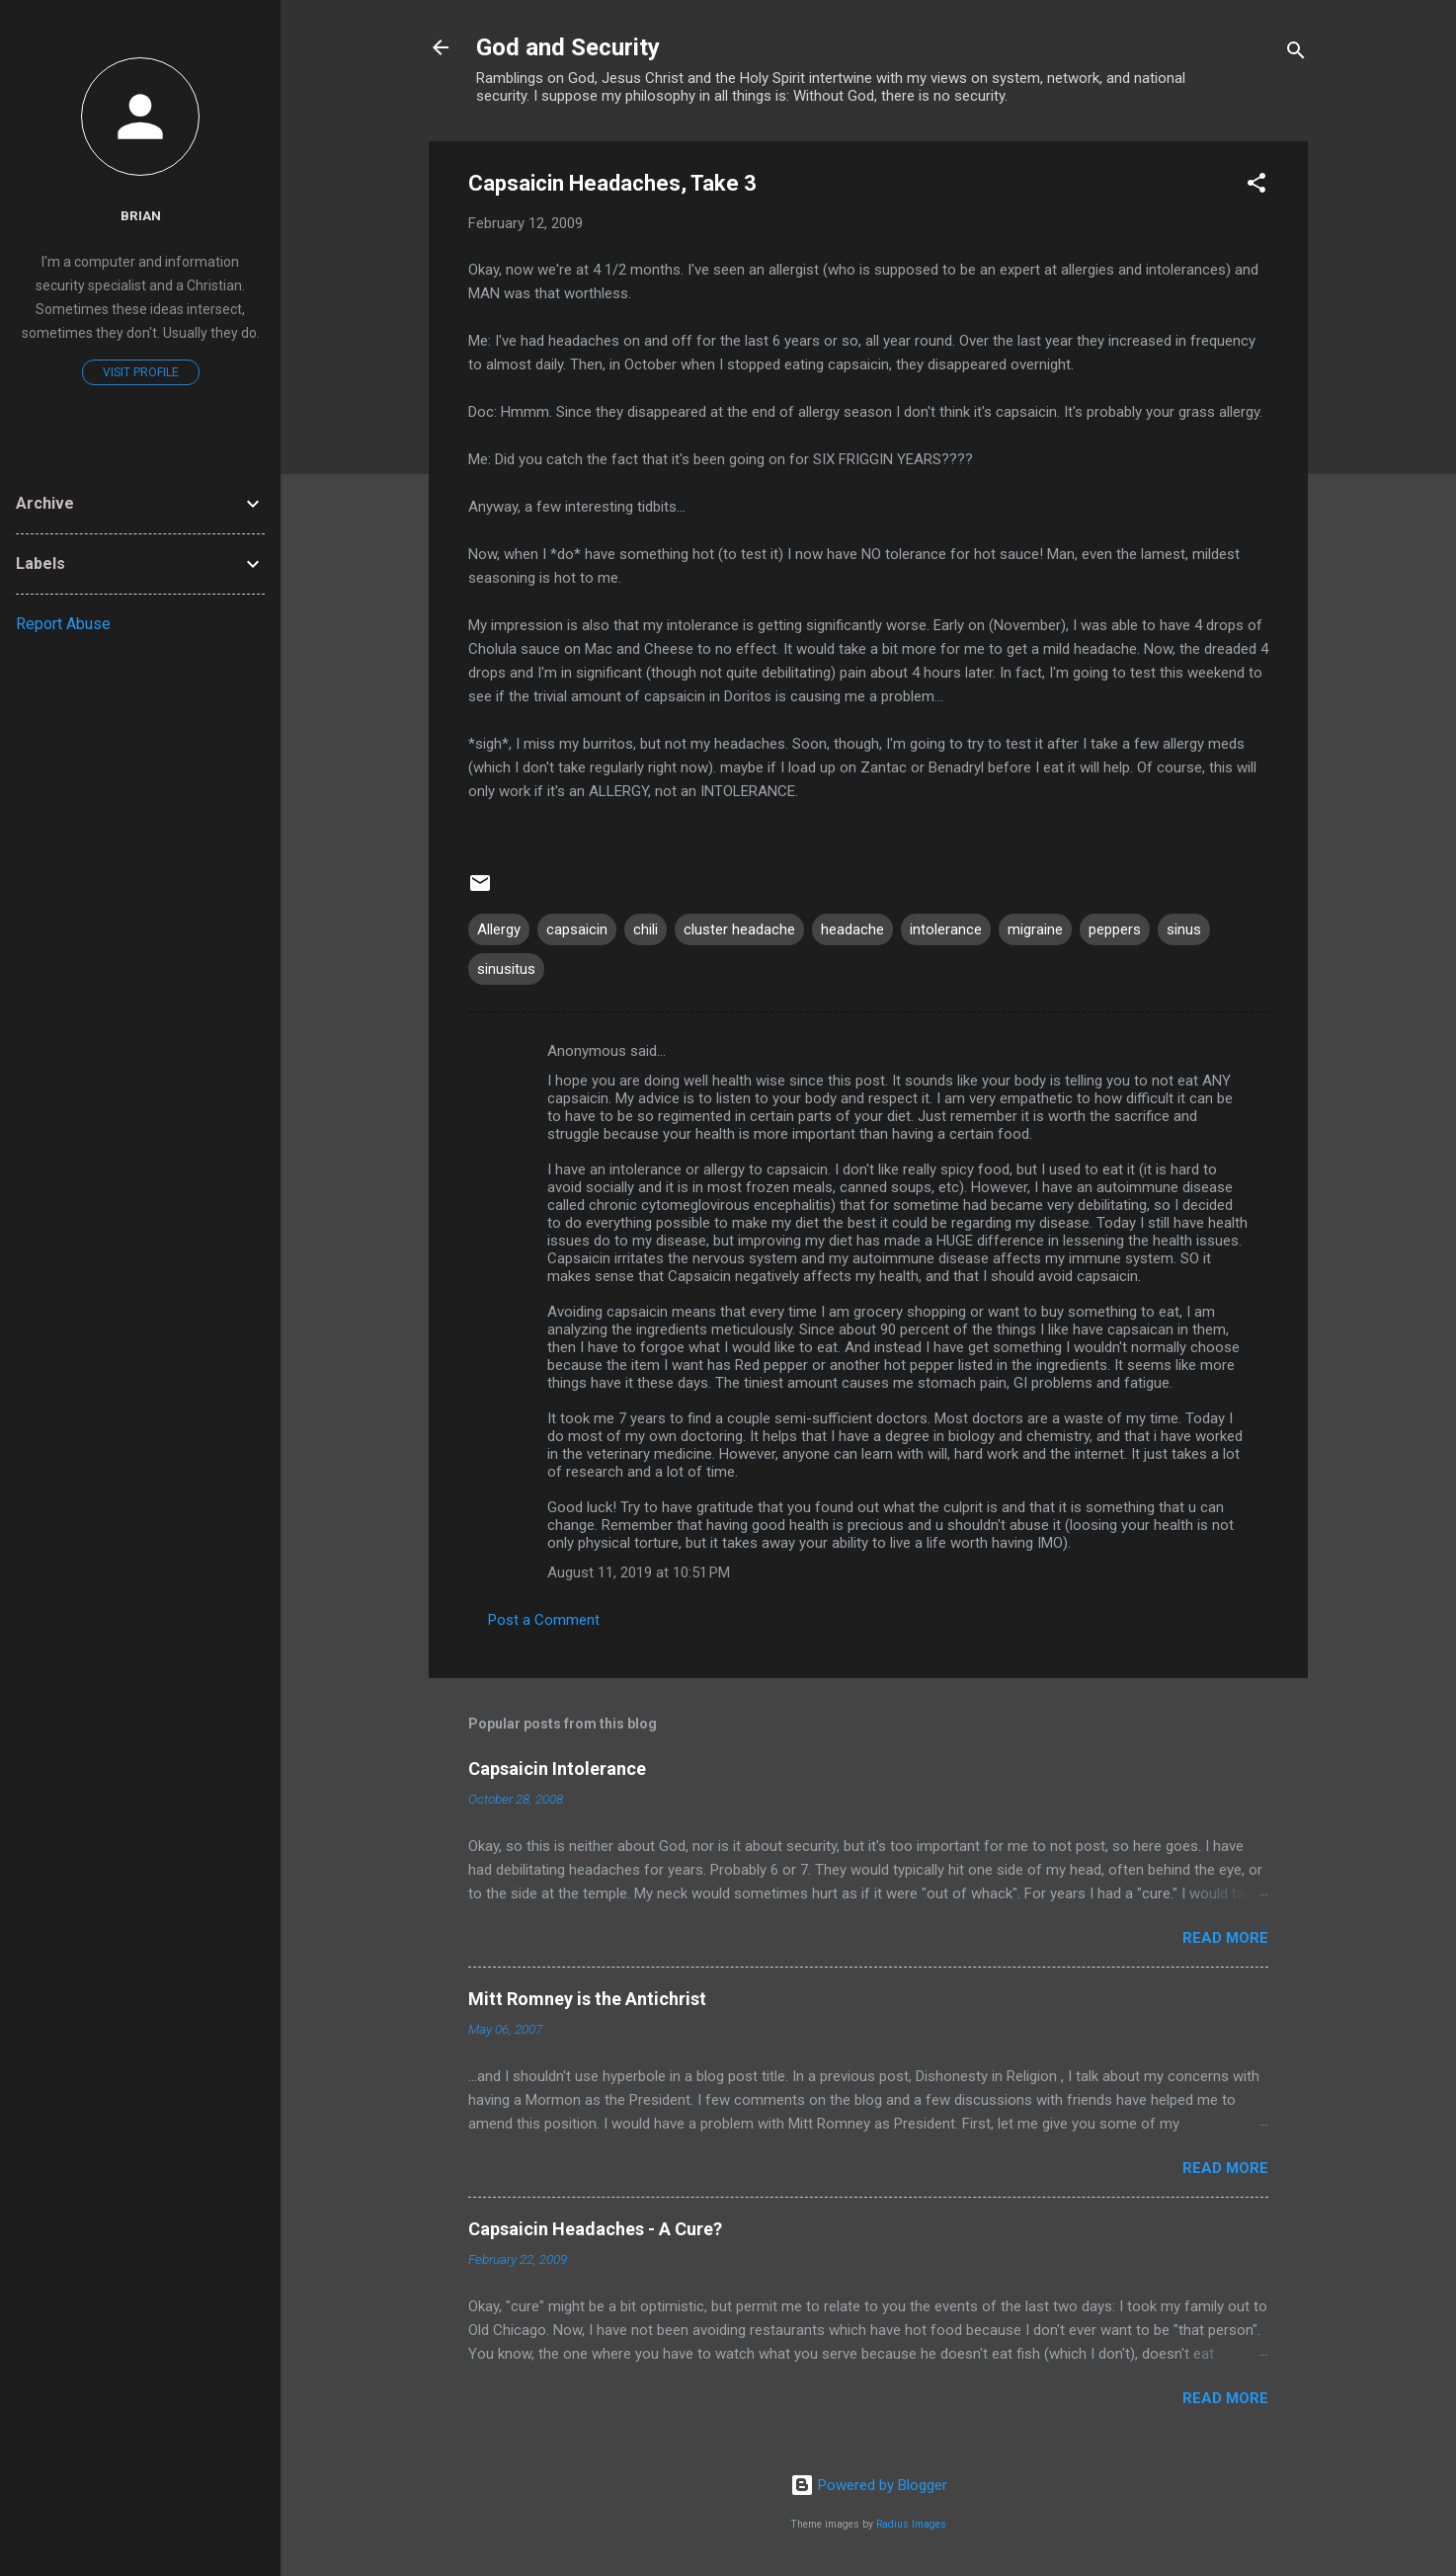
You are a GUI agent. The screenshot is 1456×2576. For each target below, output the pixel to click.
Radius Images (911, 2524)
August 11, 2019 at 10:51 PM (638, 1572)
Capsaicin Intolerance (557, 1768)
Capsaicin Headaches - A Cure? (595, 2228)
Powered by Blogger (868, 2485)
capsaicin (576, 929)
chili (645, 929)
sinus (1184, 929)
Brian (141, 215)
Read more (1225, 1938)
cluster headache (739, 929)
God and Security (568, 47)
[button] (1256, 186)
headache (852, 929)
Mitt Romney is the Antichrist (587, 1998)
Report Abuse (63, 623)
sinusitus (506, 969)
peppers (1115, 929)
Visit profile (141, 372)
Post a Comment (544, 1620)
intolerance (946, 929)
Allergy (499, 929)
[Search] (1296, 54)
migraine (1035, 929)
